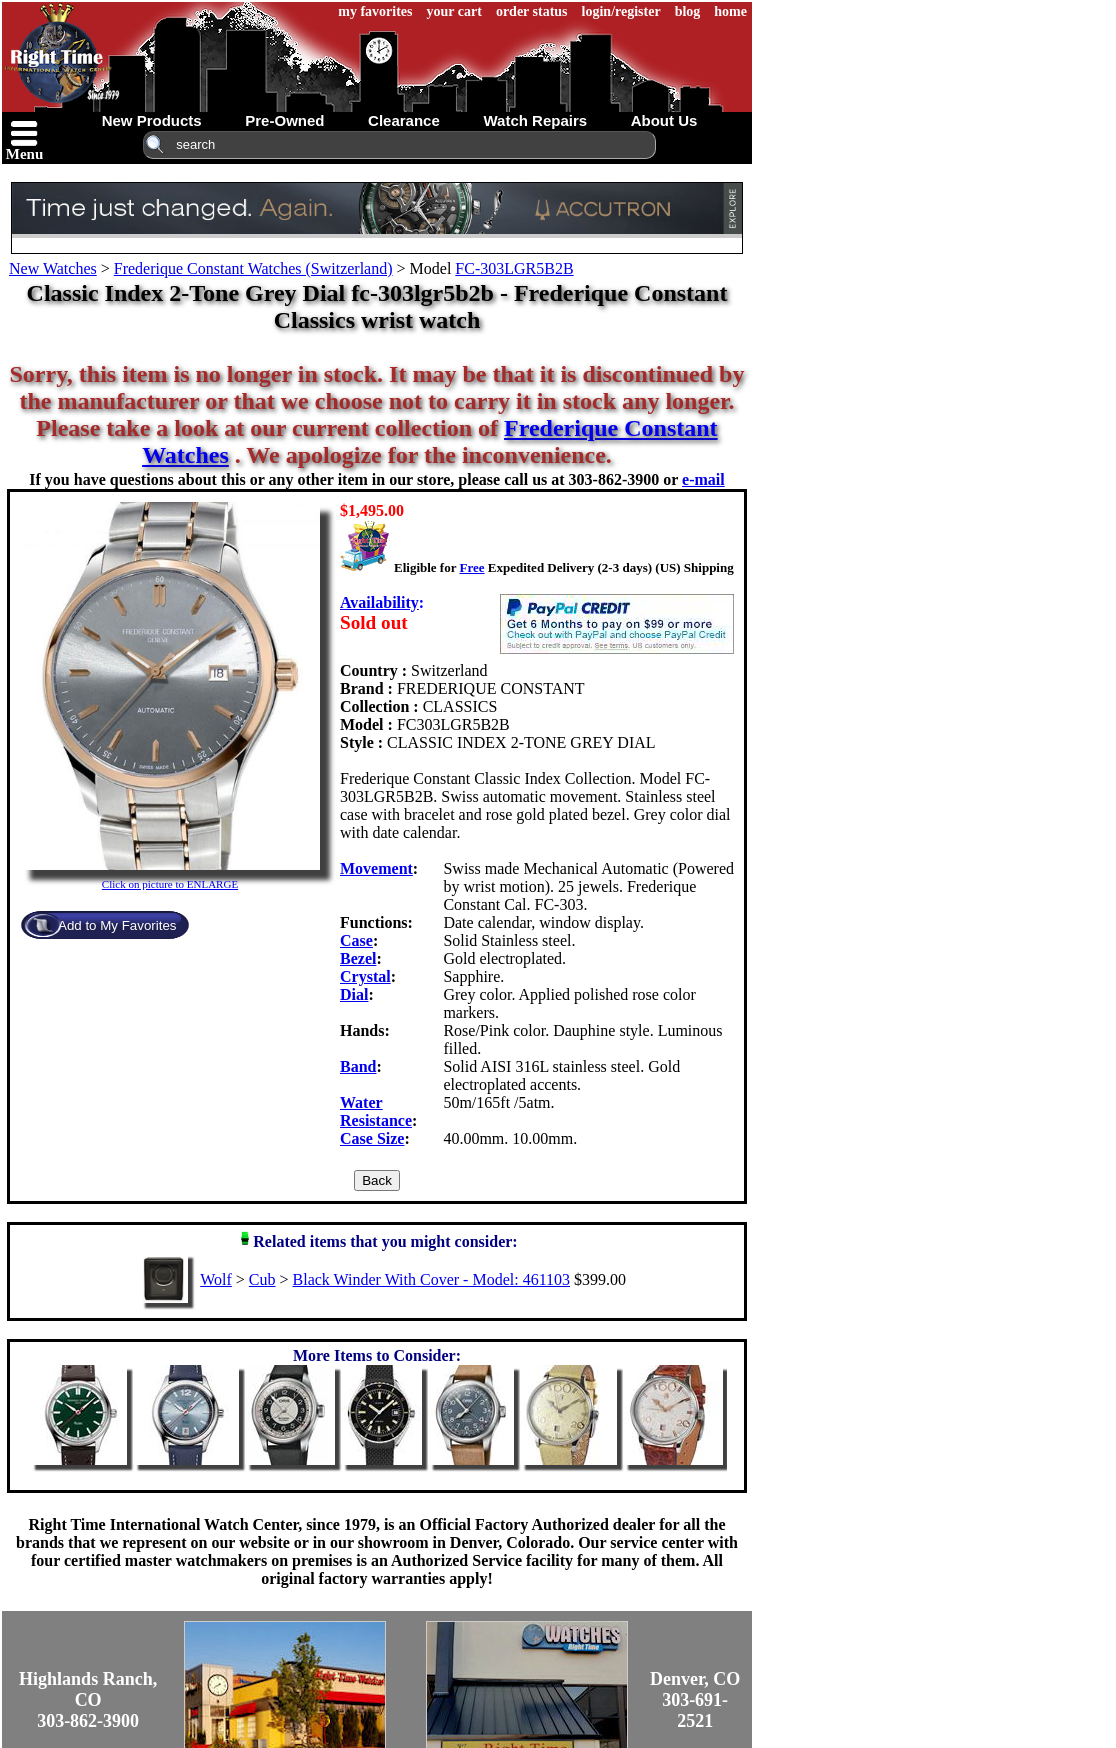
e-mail (703, 479)
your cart (454, 11)
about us (664, 120)
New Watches (53, 268)
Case (356, 940)
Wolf (216, 1279)
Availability (379, 602)
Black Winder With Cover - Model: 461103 (431, 1279)
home (730, 11)
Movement (376, 868)
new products (152, 120)
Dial (354, 994)
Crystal (365, 976)
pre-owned (284, 120)
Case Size (372, 1138)
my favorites (375, 11)
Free (471, 567)
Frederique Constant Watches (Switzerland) (253, 268)
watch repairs (535, 120)
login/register (621, 11)
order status (532, 11)
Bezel (358, 958)
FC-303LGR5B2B (514, 268)
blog (688, 11)
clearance (404, 120)
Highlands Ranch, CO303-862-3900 (88, 1700)
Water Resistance (376, 1111)
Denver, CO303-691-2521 (695, 1700)
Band (358, 1066)
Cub (262, 1279)
